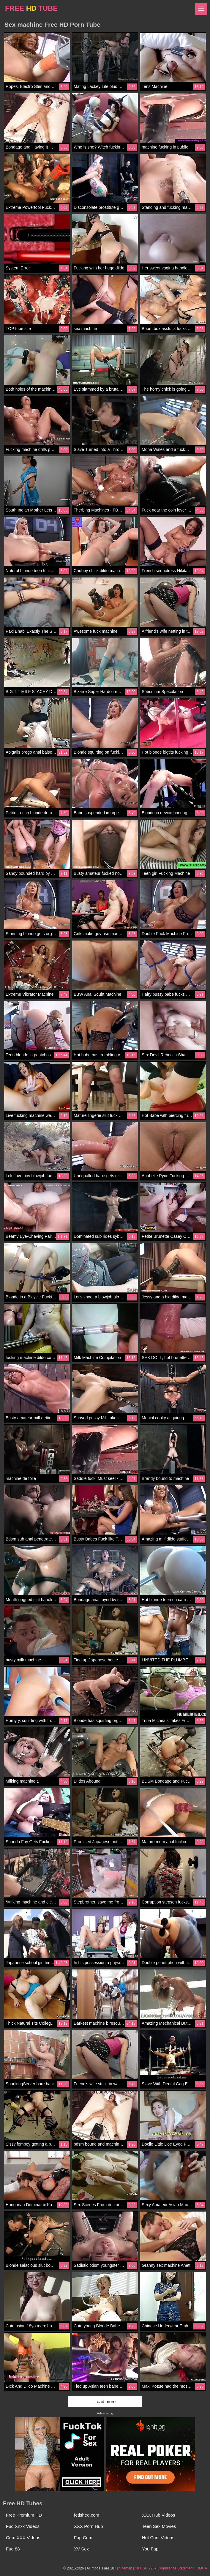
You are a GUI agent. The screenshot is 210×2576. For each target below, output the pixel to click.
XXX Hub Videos (158, 2514)
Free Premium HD (24, 2514)
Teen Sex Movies (159, 2526)
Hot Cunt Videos (158, 2537)
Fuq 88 (13, 2548)
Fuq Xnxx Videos (23, 2526)
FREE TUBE (31, 8)
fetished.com (86, 2514)
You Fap (150, 2548)
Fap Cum (83, 2537)
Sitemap (125, 2568)
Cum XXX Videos (23, 2537)
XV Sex (81, 2548)
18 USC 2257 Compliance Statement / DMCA (171, 2568)
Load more (105, 2401)
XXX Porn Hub (88, 2526)
